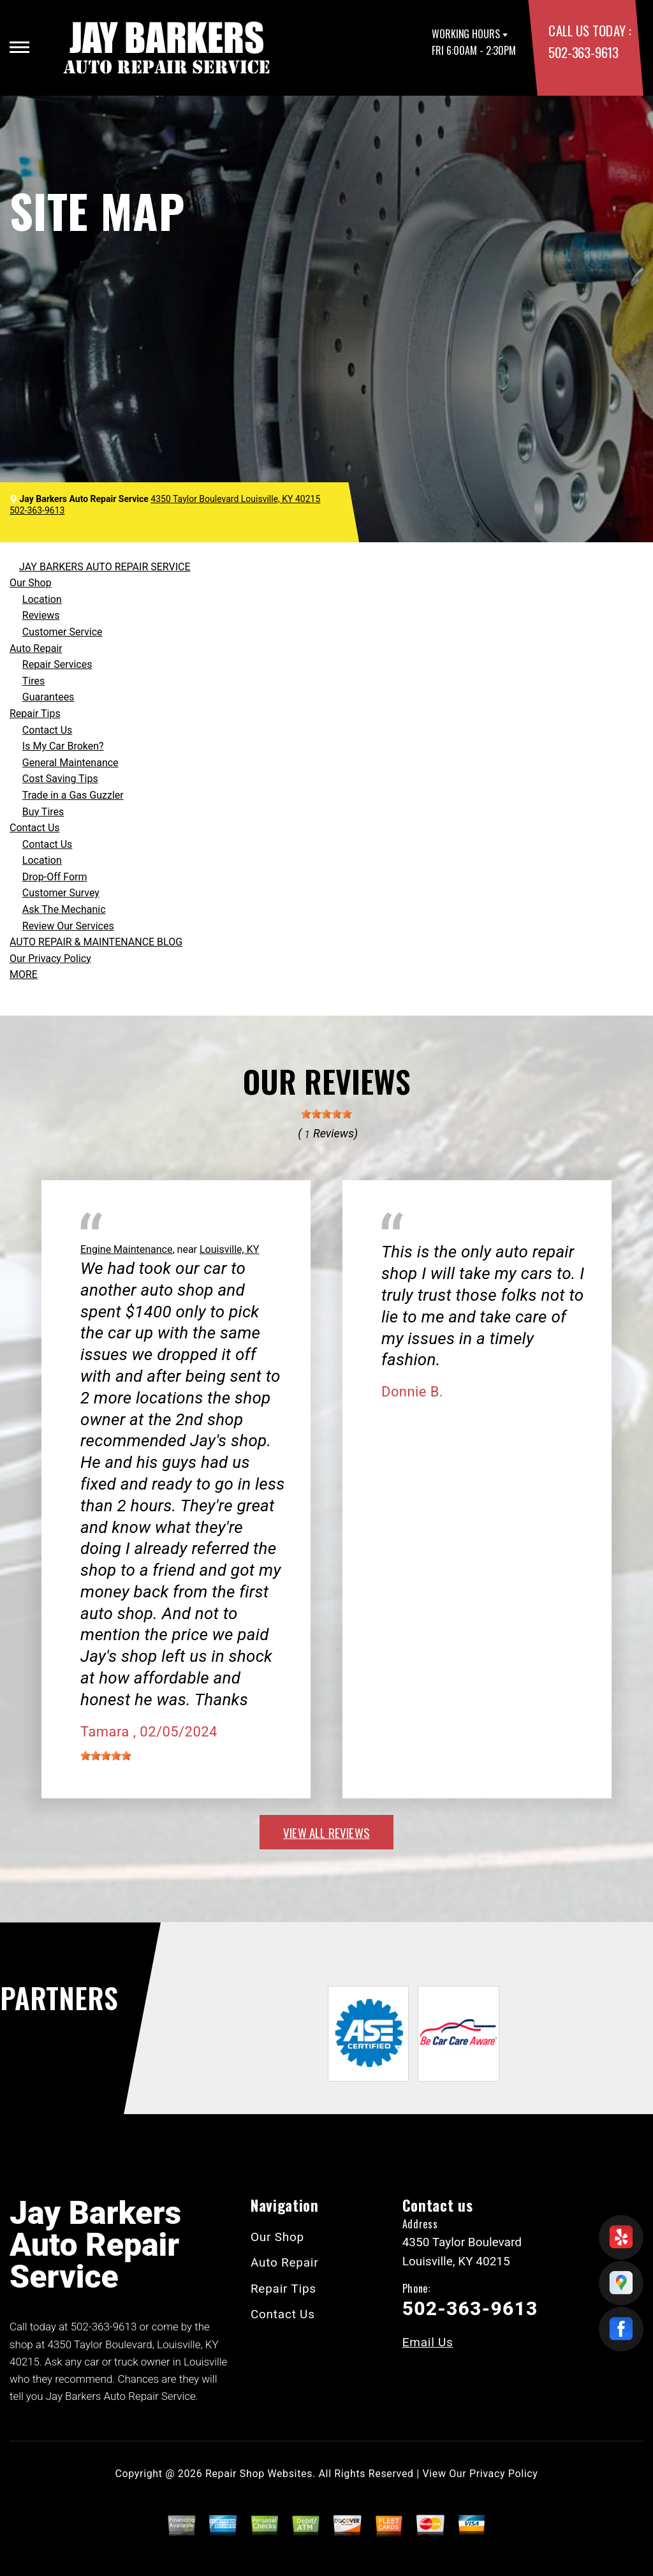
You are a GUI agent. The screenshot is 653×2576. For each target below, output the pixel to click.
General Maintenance (70, 763)
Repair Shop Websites (258, 2474)
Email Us (427, 2342)
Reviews (41, 615)
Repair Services (57, 664)
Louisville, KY (229, 1249)
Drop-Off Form (54, 877)
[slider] (326, 1114)
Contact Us (47, 730)
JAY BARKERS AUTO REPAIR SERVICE (105, 567)
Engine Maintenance (126, 1249)
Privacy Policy (503, 2474)
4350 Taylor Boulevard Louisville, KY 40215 (235, 499)
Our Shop (31, 583)
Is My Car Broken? (63, 746)
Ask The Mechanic (64, 909)
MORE (24, 974)
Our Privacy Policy (50, 958)
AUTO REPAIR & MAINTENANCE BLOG (96, 942)
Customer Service (62, 632)
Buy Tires (43, 812)
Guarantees (48, 697)
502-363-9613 (583, 52)
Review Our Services (68, 926)
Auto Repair (36, 648)
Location (42, 599)
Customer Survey (60, 893)
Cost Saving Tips (60, 779)
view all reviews (326, 1832)
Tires (33, 681)
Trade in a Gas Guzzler (73, 795)
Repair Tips (35, 713)
